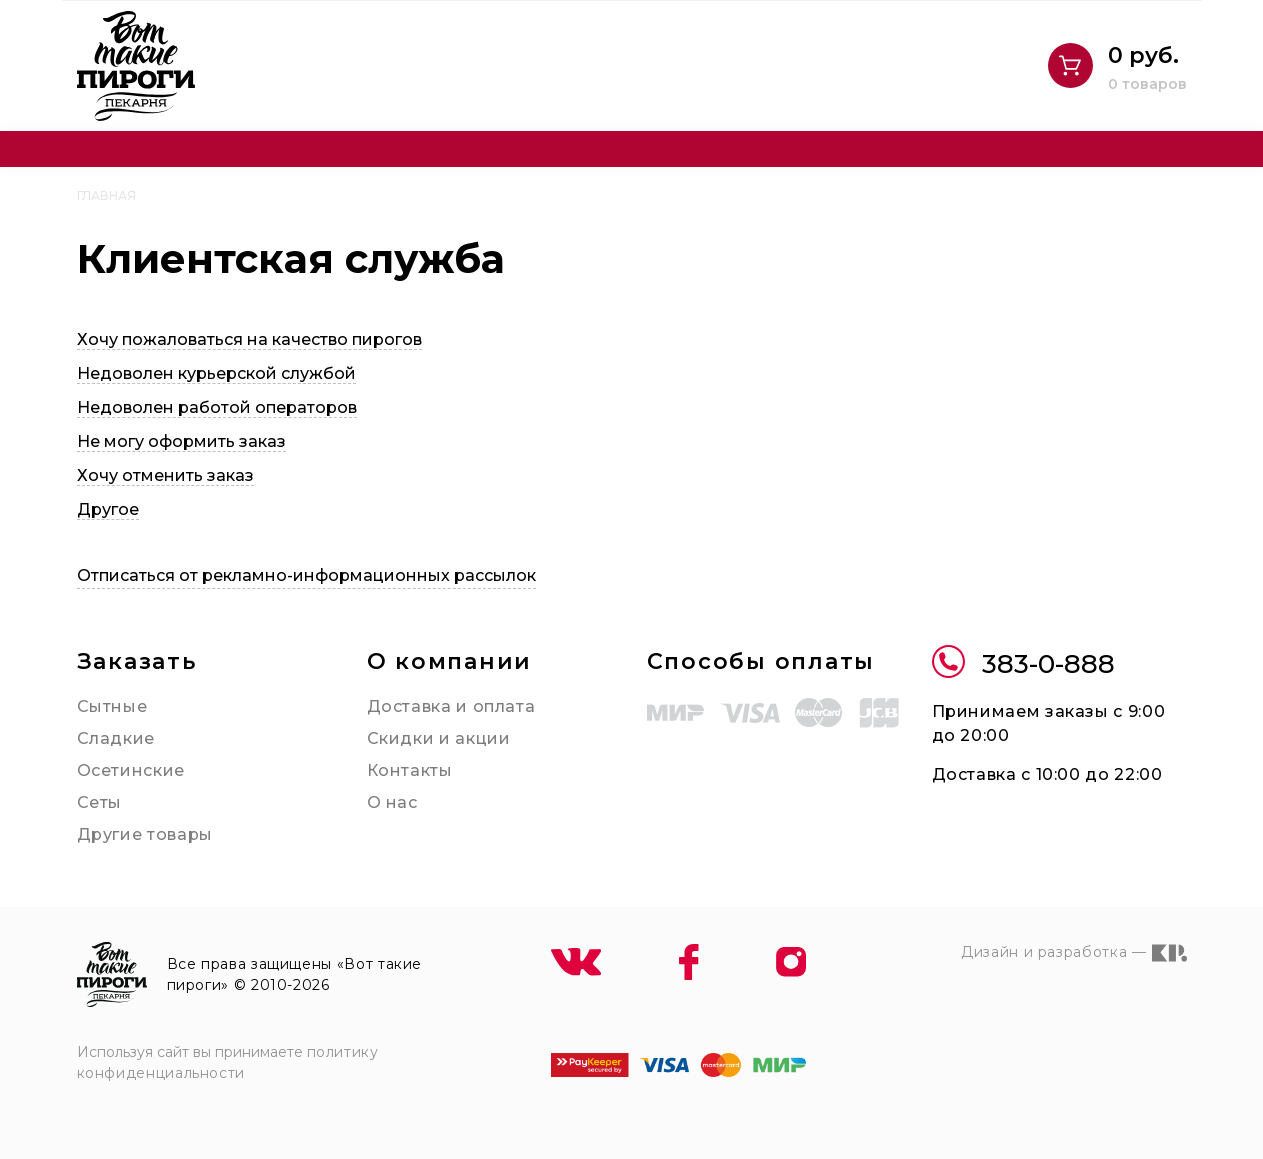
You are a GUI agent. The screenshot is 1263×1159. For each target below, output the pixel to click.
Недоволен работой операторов (217, 407)
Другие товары (145, 834)
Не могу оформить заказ (181, 441)
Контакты (410, 770)
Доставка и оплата (451, 706)
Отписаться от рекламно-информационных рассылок (306, 575)
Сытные (112, 706)
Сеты (100, 802)
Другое (108, 509)
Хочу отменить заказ (165, 475)
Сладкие (116, 738)
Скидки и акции (439, 738)
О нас (392, 802)
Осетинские (131, 770)
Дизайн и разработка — (1073, 953)
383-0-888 (1023, 664)
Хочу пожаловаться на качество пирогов (249, 339)
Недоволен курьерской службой (216, 373)
